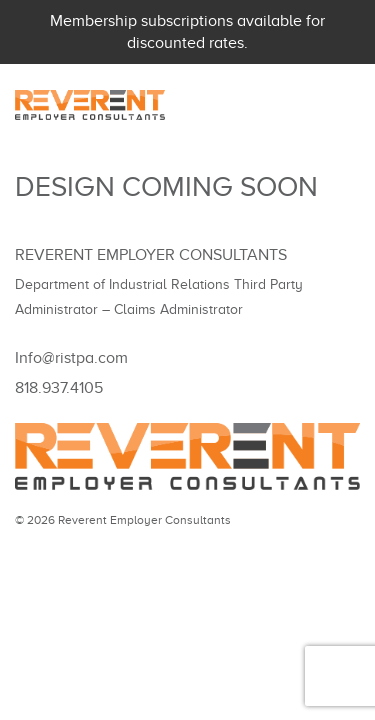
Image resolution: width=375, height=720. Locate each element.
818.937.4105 (59, 388)
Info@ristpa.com (71, 358)
